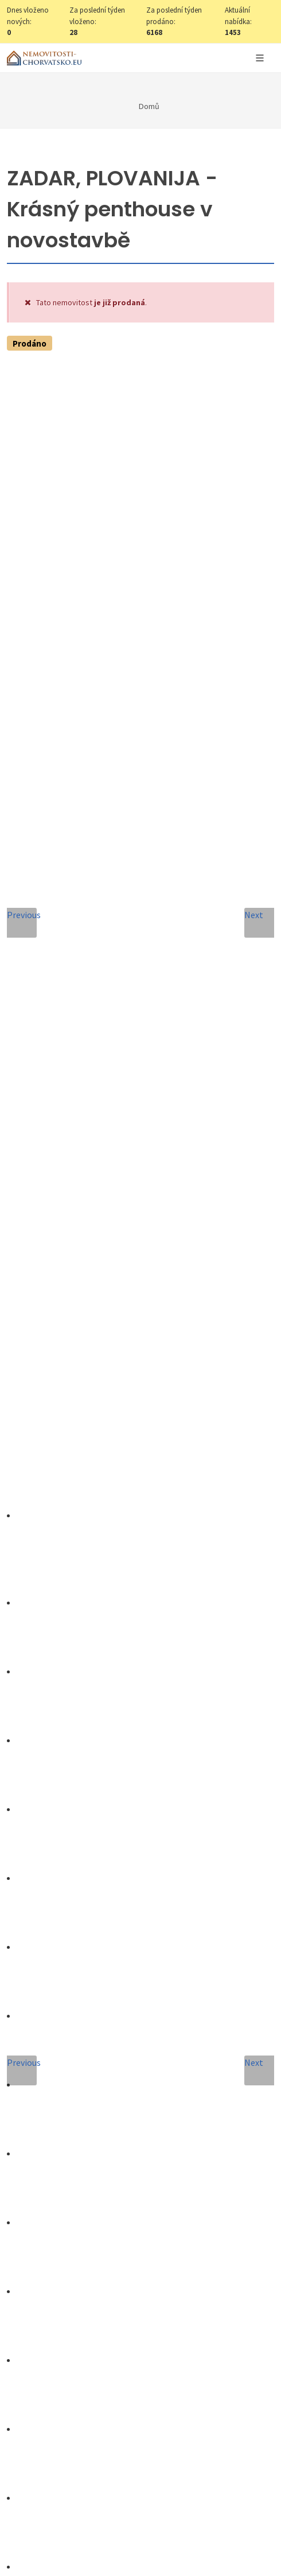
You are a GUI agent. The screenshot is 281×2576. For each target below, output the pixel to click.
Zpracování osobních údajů (152, 1974)
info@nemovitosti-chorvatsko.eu (140, 1595)
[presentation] (140, 2017)
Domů (149, 106)
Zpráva (37, 1860)
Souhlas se (127, 1974)
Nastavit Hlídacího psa (140, 654)
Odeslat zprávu (141, 2064)
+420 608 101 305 (140, 1581)
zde (228, 2334)
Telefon (38, 1809)
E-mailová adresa (63, 1756)
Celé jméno (46, 1704)
